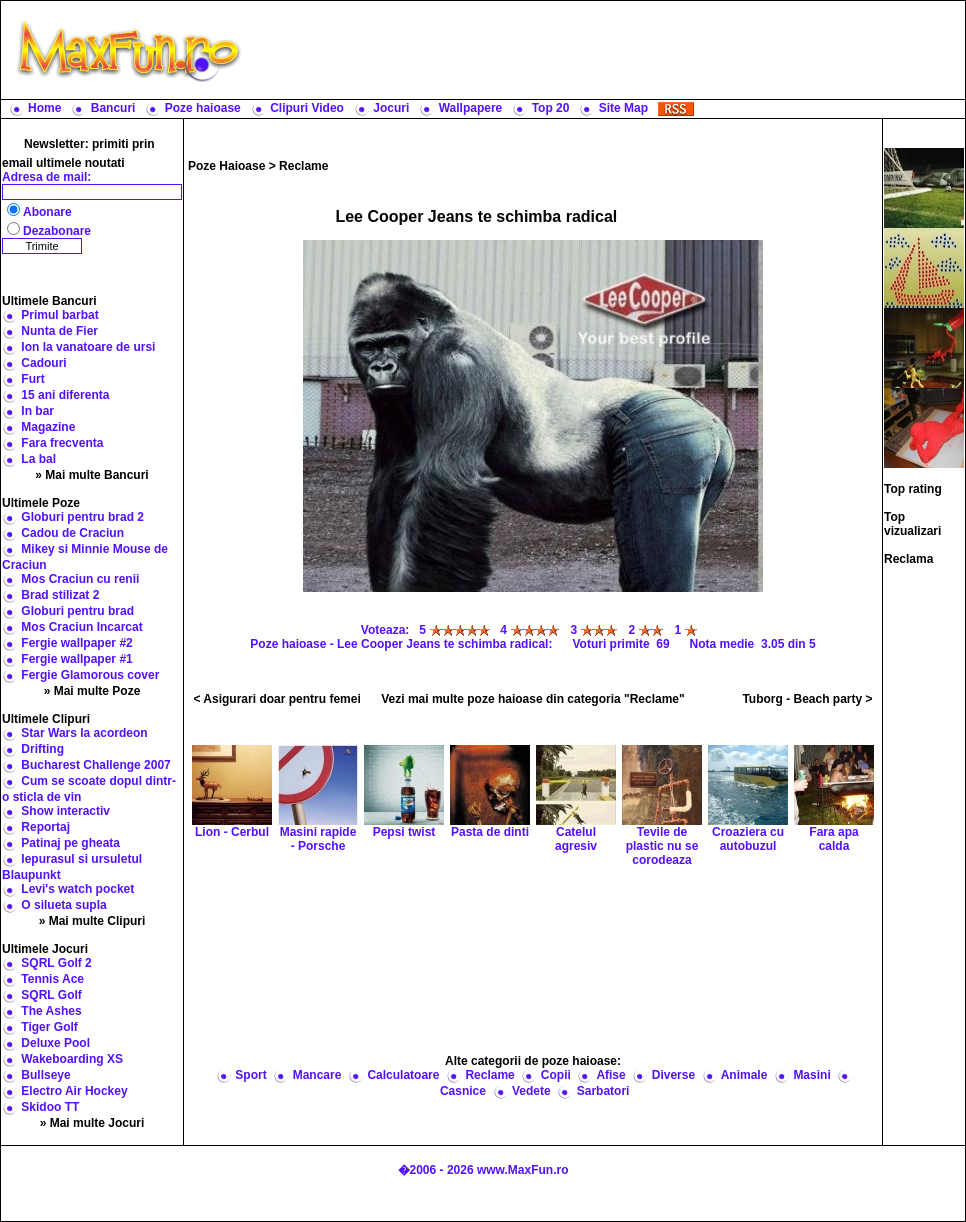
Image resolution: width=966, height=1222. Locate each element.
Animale (744, 1075)
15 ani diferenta (65, 395)
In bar (37, 411)
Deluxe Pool (55, 1043)
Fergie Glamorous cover (90, 675)
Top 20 (551, 108)
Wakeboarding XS (72, 1059)
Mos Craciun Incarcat (81, 627)
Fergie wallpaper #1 (76, 659)
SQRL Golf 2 (56, 963)
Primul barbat (59, 315)
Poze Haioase (226, 166)
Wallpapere (471, 108)
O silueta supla (63, 905)
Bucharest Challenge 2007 (95, 765)
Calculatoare (403, 1075)
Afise (610, 1075)
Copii (556, 1075)
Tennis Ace (52, 979)
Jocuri (391, 108)
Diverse (673, 1075)
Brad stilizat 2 (60, 595)
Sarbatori (603, 1091)
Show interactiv (65, 811)
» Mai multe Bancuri (91, 475)
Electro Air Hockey (74, 1091)
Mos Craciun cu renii (80, 579)
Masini (811, 1075)
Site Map (623, 108)
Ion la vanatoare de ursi (88, 347)
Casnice (463, 1091)
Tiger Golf (49, 1027)
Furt (32, 379)
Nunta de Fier (59, 331)
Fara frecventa (62, 443)
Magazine (48, 427)
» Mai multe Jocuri (92, 1123)
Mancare (317, 1075)
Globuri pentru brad (77, 611)
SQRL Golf (51, 995)
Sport (250, 1075)
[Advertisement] (533, 959)
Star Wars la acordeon (84, 733)
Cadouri (43, 363)
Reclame (303, 166)
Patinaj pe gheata (70, 843)
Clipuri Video (307, 108)
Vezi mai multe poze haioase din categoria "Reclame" (533, 699)
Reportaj (45, 827)
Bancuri (113, 108)
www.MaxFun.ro (523, 1170)
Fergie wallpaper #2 (76, 643)
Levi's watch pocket (77, 889)
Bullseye (45, 1075)
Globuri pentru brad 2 (82, 517)
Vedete (531, 1091)
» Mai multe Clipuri (92, 921)
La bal (38, 459)
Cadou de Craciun (72, 533)
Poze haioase (203, 108)
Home (44, 108)
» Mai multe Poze (92, 691)
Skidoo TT (50, 1107)
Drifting (42, 749)
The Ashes (51, 1011)
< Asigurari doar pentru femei (276, 699)
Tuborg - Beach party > (807, 699)
